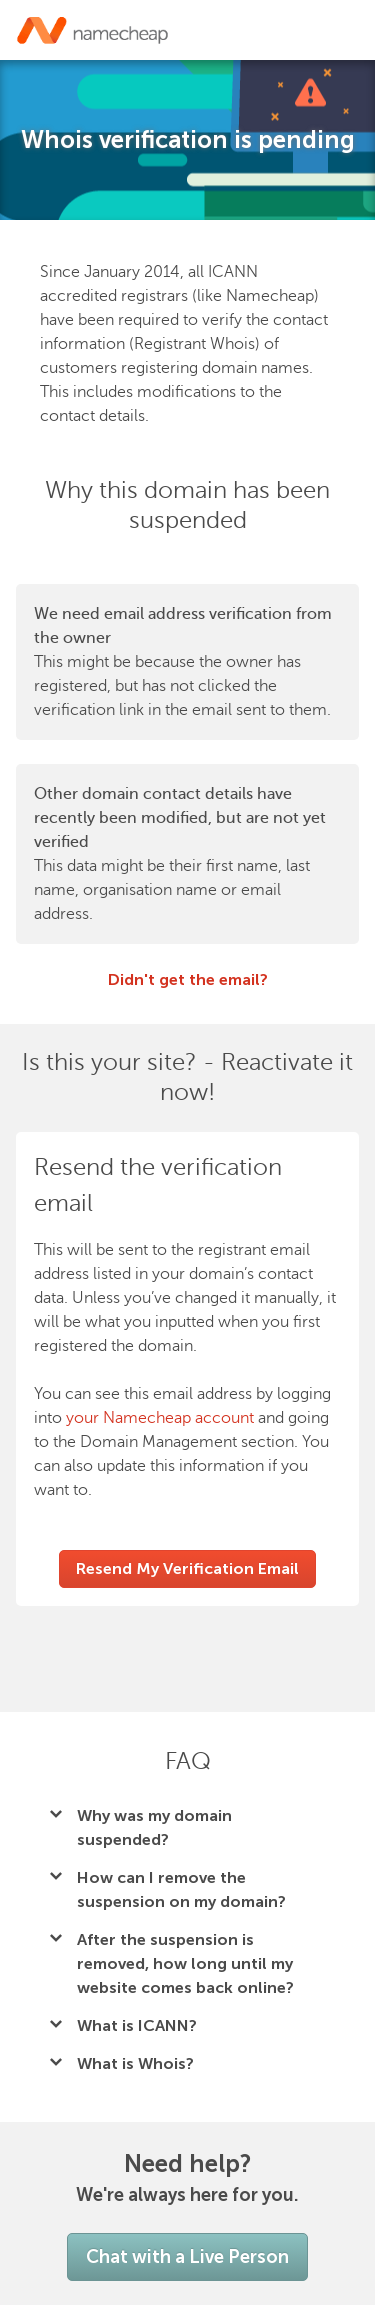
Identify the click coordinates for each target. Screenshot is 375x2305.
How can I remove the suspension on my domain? (181, 1889)
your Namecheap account (160, 1418)
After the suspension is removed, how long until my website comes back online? (185, 1963)
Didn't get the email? (188, 979)
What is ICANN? (137, 2025)
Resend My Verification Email (187, 1568)
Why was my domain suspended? (154, 1827)
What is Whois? (135, 2063)
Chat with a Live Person (187, 2257)
